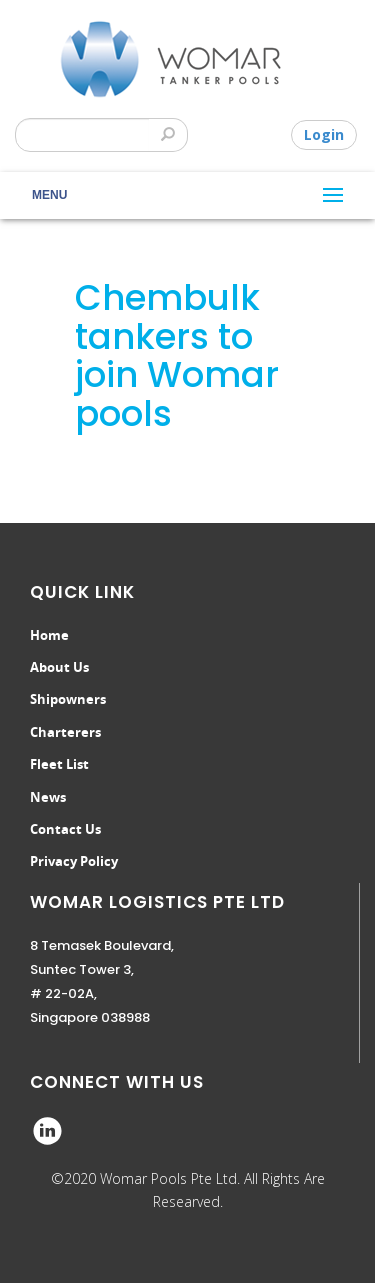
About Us (59, 667)
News (48, 797)
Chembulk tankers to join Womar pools (177, 355)
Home (49, 635)
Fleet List (59, 764)
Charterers (65, 732)
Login (324, 134)
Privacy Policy (74, 861)
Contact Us (65, 829)
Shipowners (68, 699)
